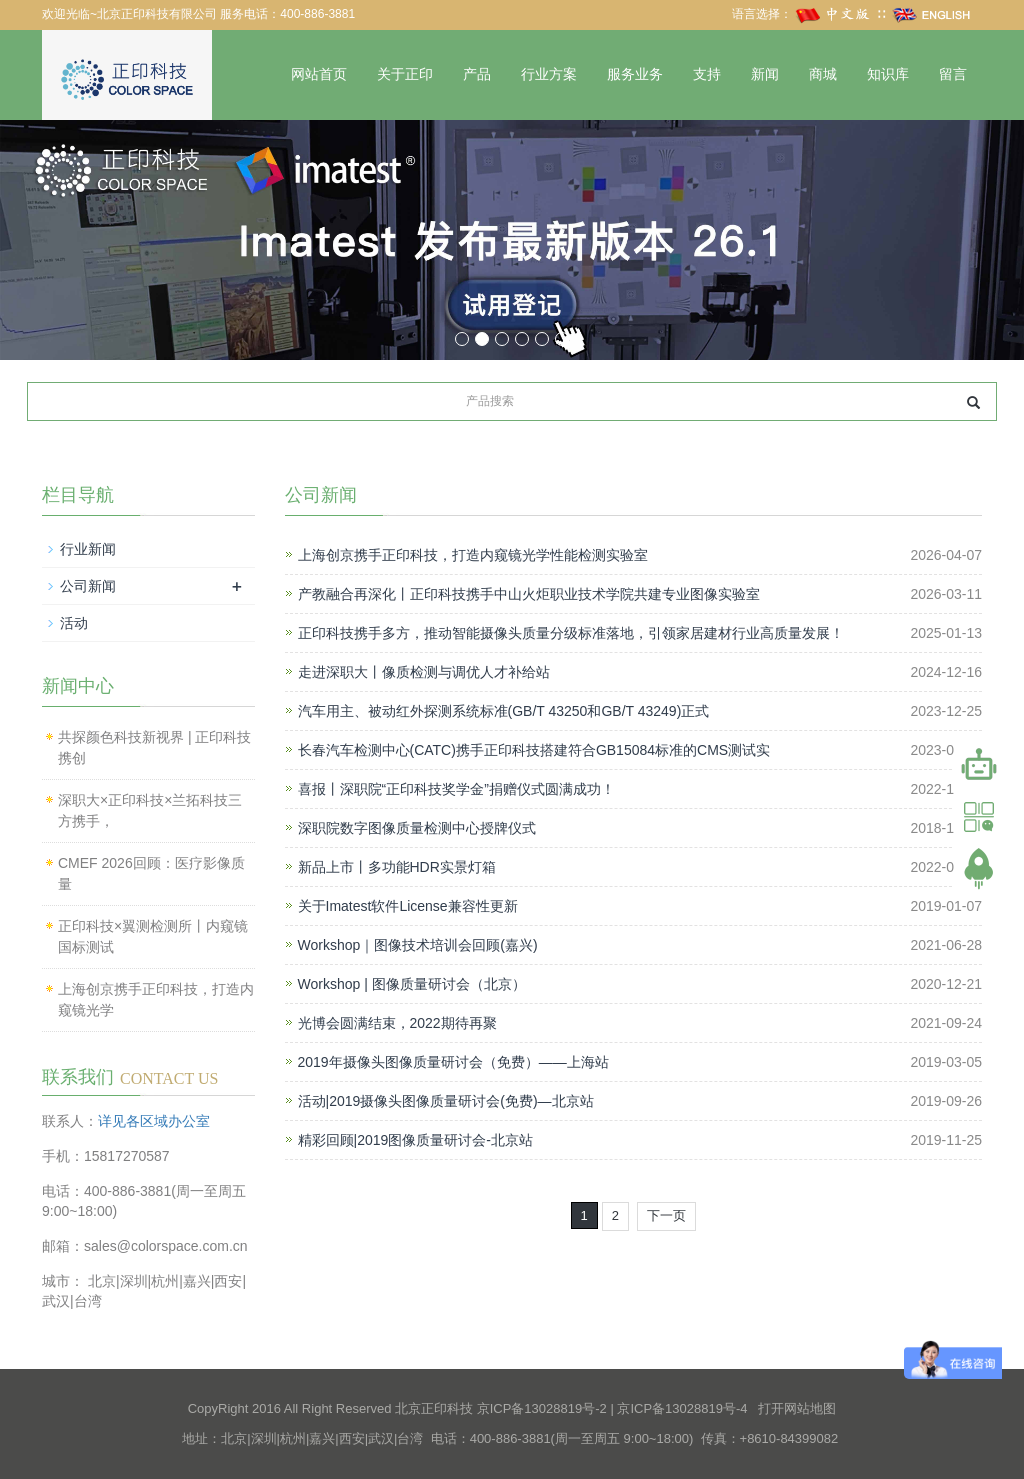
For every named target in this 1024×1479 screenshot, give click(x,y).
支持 (707, 74)
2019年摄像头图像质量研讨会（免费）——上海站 (453, 1062)
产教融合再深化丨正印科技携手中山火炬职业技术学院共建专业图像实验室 (529, 594)
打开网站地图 (797, 1408)
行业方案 (549, 74)
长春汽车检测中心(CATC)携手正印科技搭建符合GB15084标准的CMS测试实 (534, 750)
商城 (823, 74)
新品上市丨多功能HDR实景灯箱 (397, 867)
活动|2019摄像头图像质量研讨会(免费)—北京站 (446, 1101)
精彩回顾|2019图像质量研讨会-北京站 (415, 1140)
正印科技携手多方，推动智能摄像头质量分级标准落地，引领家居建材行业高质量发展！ (571, 633)
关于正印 (405, 74)
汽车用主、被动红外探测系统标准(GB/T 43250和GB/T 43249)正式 (504, 711)
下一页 (666, 1215)
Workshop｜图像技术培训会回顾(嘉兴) (418, 945)
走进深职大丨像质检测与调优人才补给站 (424, 672)
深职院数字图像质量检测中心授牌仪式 (417, 828)
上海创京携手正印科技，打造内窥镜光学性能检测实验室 (473, 555)
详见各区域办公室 (154, 1121)
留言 (953, 74)
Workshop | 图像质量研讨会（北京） (412, 984)
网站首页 (319, 74)
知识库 (888, 74)
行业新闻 (88, 549)
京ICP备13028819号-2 (542, 1408)
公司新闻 (88, 586)
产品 (477, 74)
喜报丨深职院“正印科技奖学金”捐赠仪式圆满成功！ (456, 789)
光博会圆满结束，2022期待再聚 (397, 1023)
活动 (74, 623)
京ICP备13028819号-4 (682, 1408)
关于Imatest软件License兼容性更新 (408, 906)
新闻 (765, 74)
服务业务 (635, 74)
